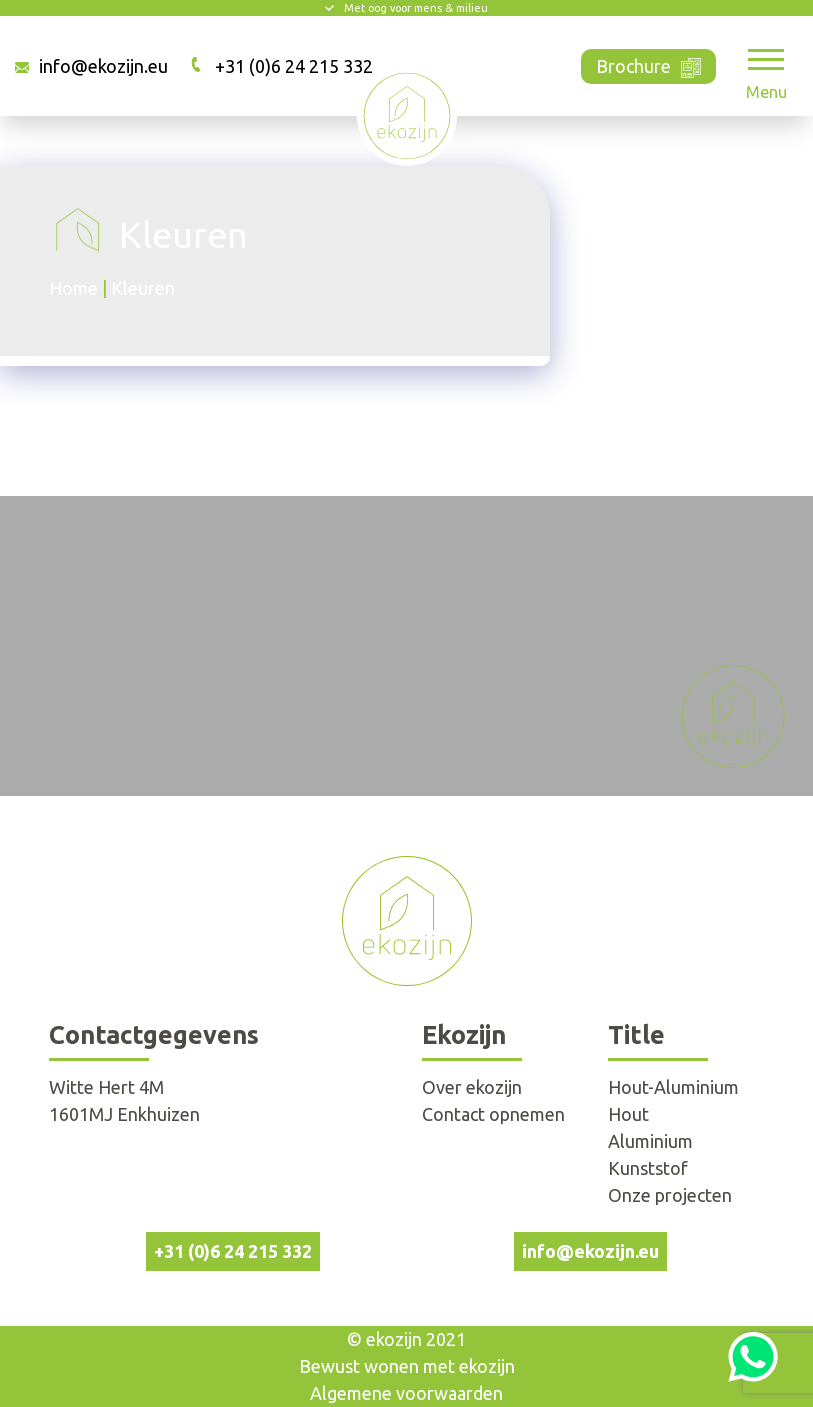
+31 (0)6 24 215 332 (294, 66)
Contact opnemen (493, 1114)
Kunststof (648, 1168)
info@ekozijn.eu (103, 66)
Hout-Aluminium (673, 1087)
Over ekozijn (472, 1087)
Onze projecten (670, 1195)
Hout (628, 1114)
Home (73, 288)
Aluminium (650, 1141)
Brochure (648, 64)
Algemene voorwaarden (406, 1393)
